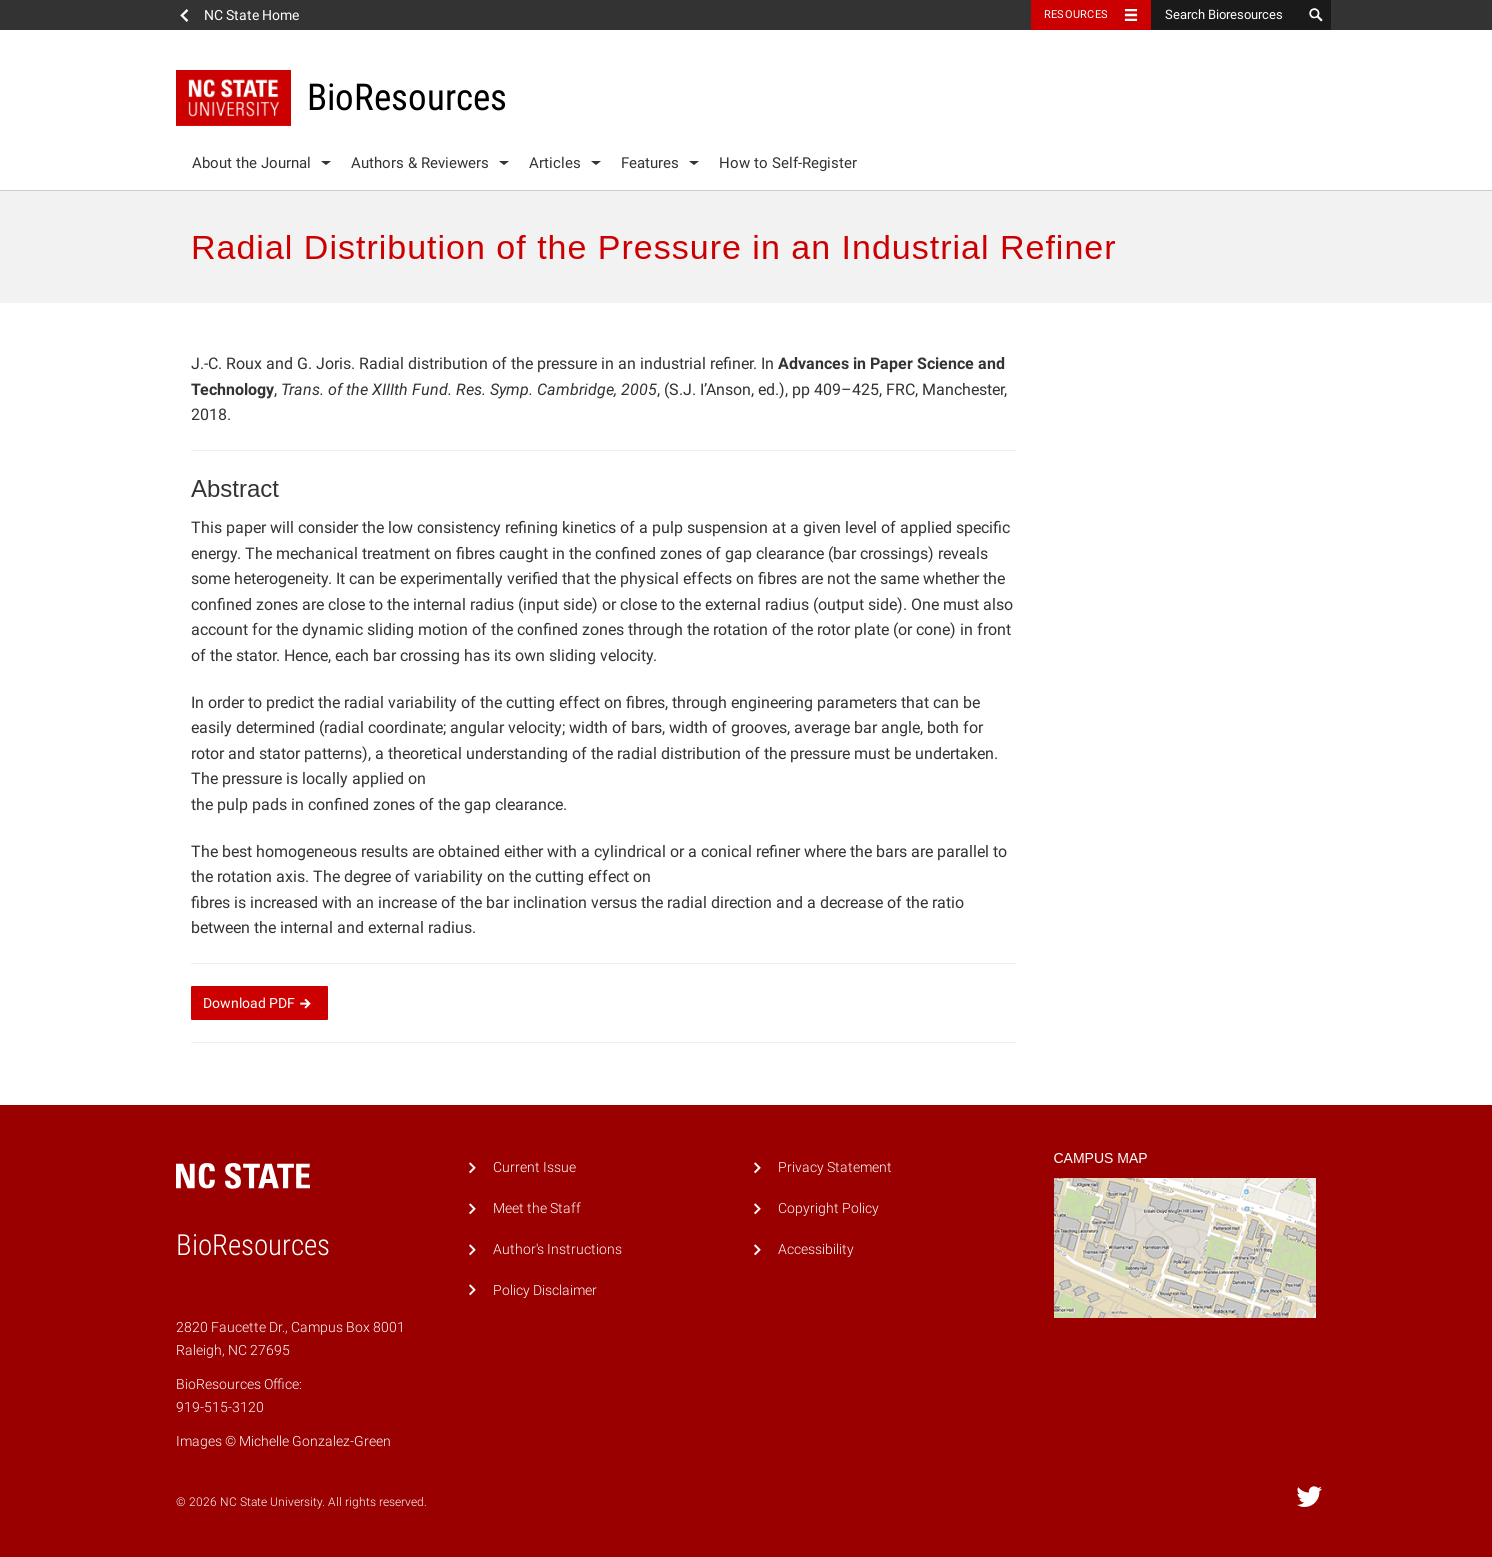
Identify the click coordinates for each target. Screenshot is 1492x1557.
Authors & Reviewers (420, 163)
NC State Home (251, 15)
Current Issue (534, 1167)
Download (259, 1003)
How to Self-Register (788, 163)
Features (650, 163)
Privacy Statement (835, 1167)
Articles (555, 163)
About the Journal (251, 163)
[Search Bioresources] (1226, 15)
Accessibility (816, 1249)
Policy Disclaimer (545, 1290)
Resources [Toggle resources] (1076, 14)
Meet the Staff (537, 1208)
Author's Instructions (557, 1249)
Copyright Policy (828, 1208)
